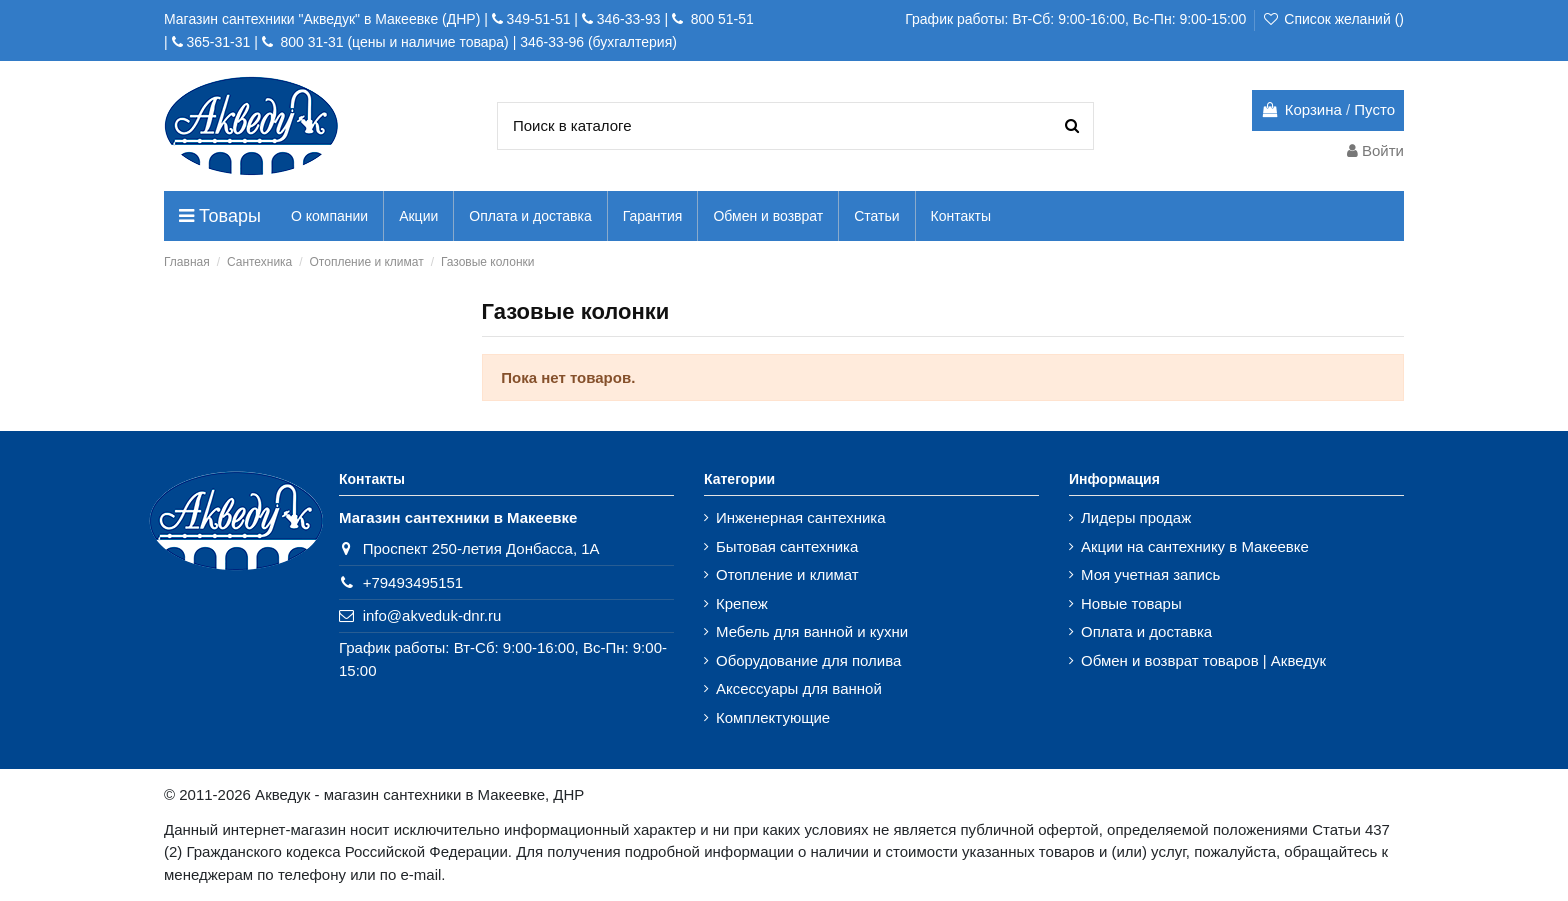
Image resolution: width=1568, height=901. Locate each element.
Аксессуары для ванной (799, 688)
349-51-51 (537, 19)
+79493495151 (413, 582)
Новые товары (1131, 603)
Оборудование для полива (808, 660)
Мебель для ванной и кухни (812, 631)
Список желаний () (1333, 19)
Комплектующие (773, 717)
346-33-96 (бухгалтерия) (598, 42)
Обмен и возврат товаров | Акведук (1203, 660)
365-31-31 (218, 42)
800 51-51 (720, 19)
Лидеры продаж (1136, 517)
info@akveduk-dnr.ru (432, 615)
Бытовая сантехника (787, 546)
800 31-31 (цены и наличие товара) (393, 42)
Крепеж (742, 603)
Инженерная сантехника (801, 517)
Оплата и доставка (1146, 631)
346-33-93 (629, 19)
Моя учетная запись (1150, 574)
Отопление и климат (787, 574)
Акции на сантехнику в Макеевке (1195, 546)
